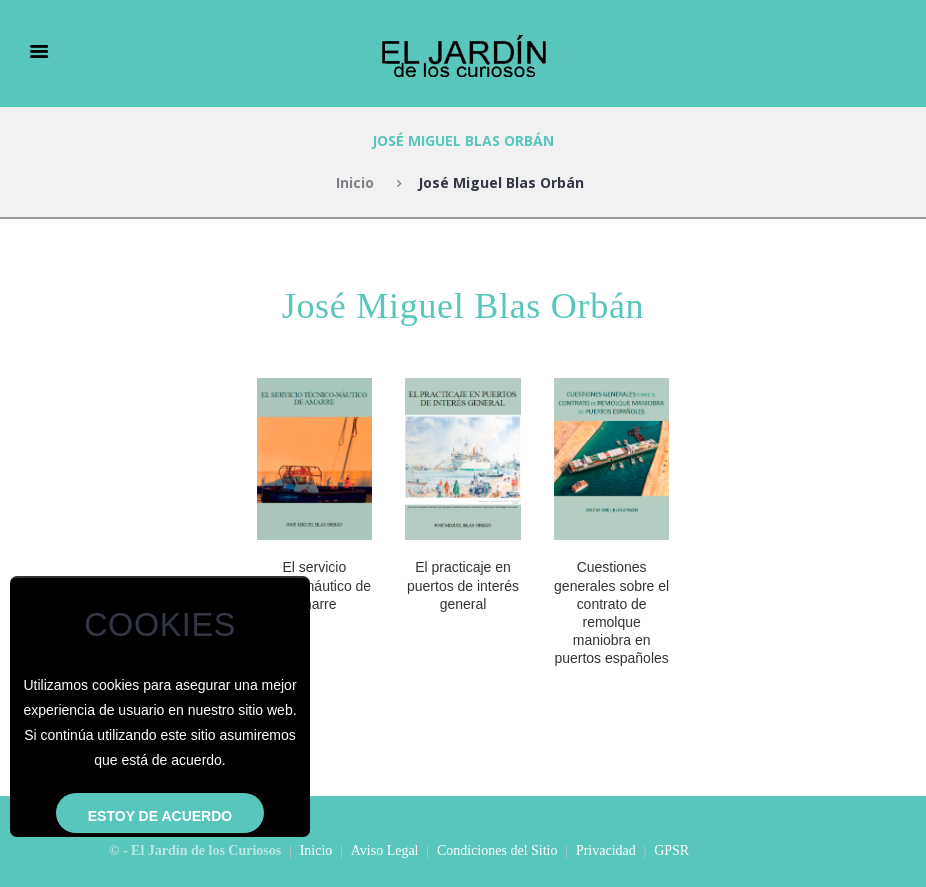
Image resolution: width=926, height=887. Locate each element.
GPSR (671, 850)
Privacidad (606, 850)
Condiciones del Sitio (497, 850)
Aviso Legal (385, 850)
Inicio (355, 182)
